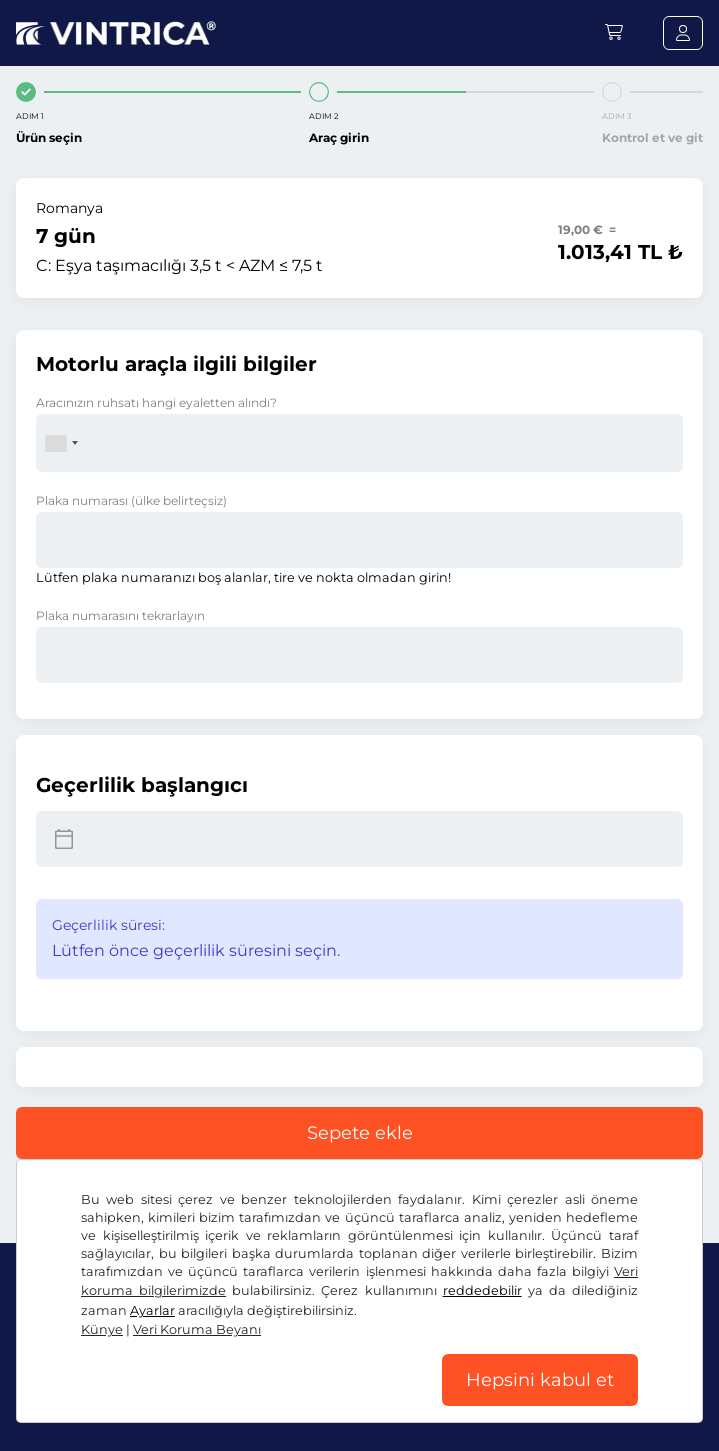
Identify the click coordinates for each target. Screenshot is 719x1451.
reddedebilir (482, 1290)
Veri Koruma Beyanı (197, 1329)
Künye (102, 1329)
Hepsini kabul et (540, 1380)
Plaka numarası (131, 500)
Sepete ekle (360, 1133)
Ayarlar (152, 1310)
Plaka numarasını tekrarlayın (120, 615)
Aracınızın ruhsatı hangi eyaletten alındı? (156, 402)
